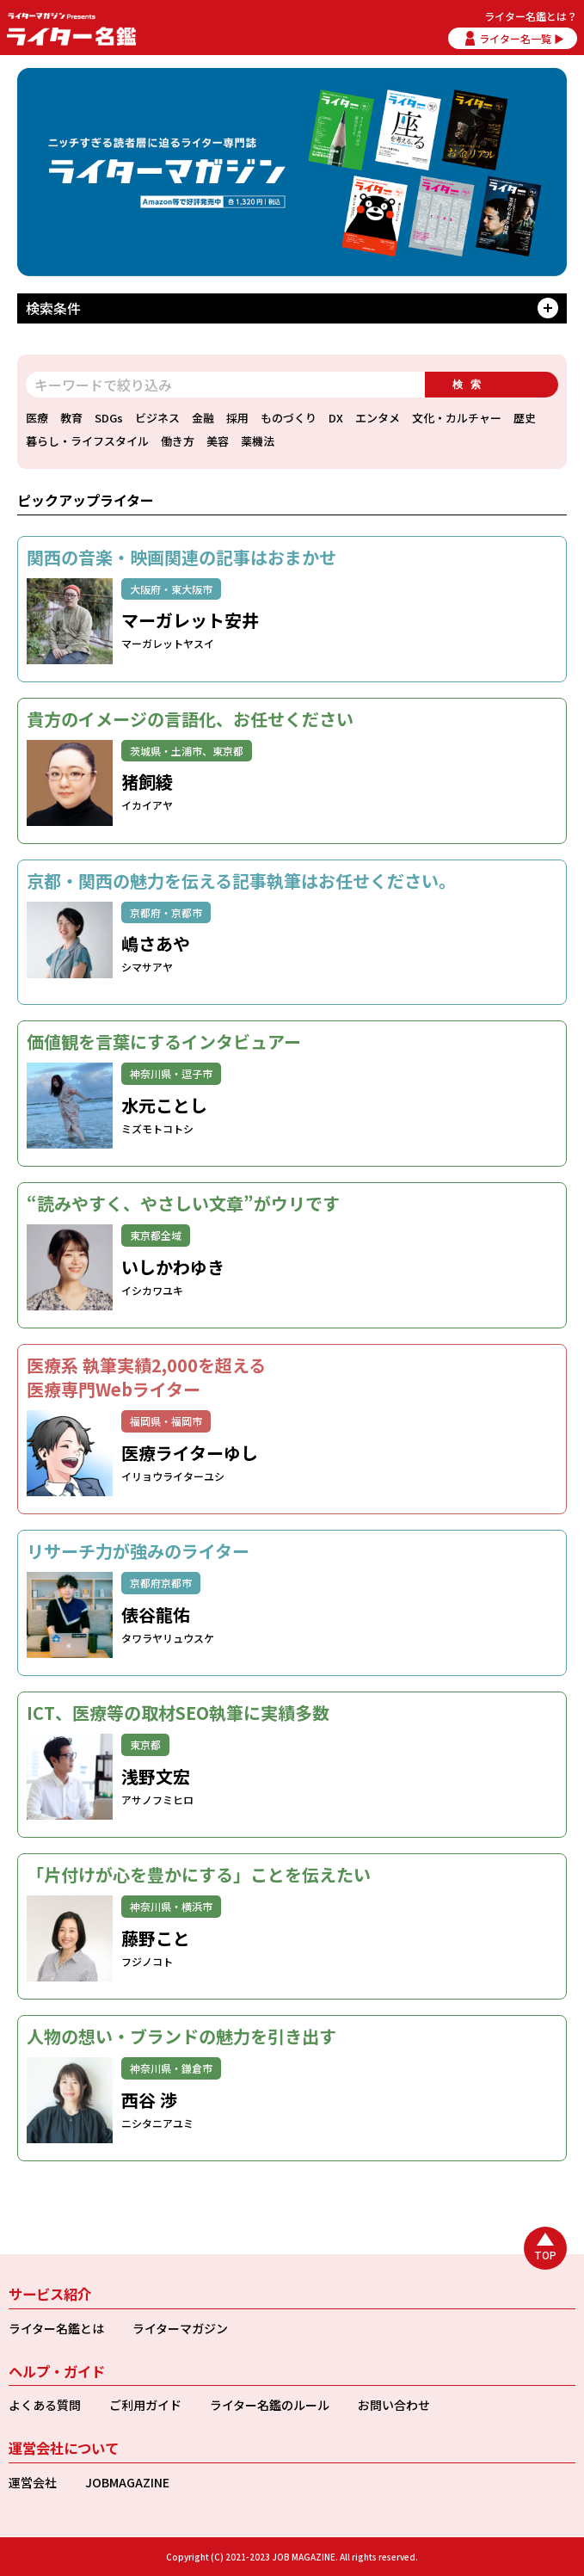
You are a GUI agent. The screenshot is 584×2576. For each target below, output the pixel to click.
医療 (37, 418)
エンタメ (377, 418)
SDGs (109, 418)
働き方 (177, 441)
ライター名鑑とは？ (530, 16)
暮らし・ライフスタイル (87, 441)
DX (336, 418)
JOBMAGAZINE (127, 2482)
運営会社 (33, 2482)
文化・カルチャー (456, 418)
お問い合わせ (394, 2404)
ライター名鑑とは (56, 2328)
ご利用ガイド (145, 2404)
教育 (71, 418)
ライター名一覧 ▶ (521, 38)
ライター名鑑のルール (269, 2404)
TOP (545, 2254)
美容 (217, 441)
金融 (203, 418)
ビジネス (157, 418)
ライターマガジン (180, 2328)
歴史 (524, 418)
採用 (237, 418)
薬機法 (257, 441)
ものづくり (289, 418)
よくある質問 (45, 2404)
